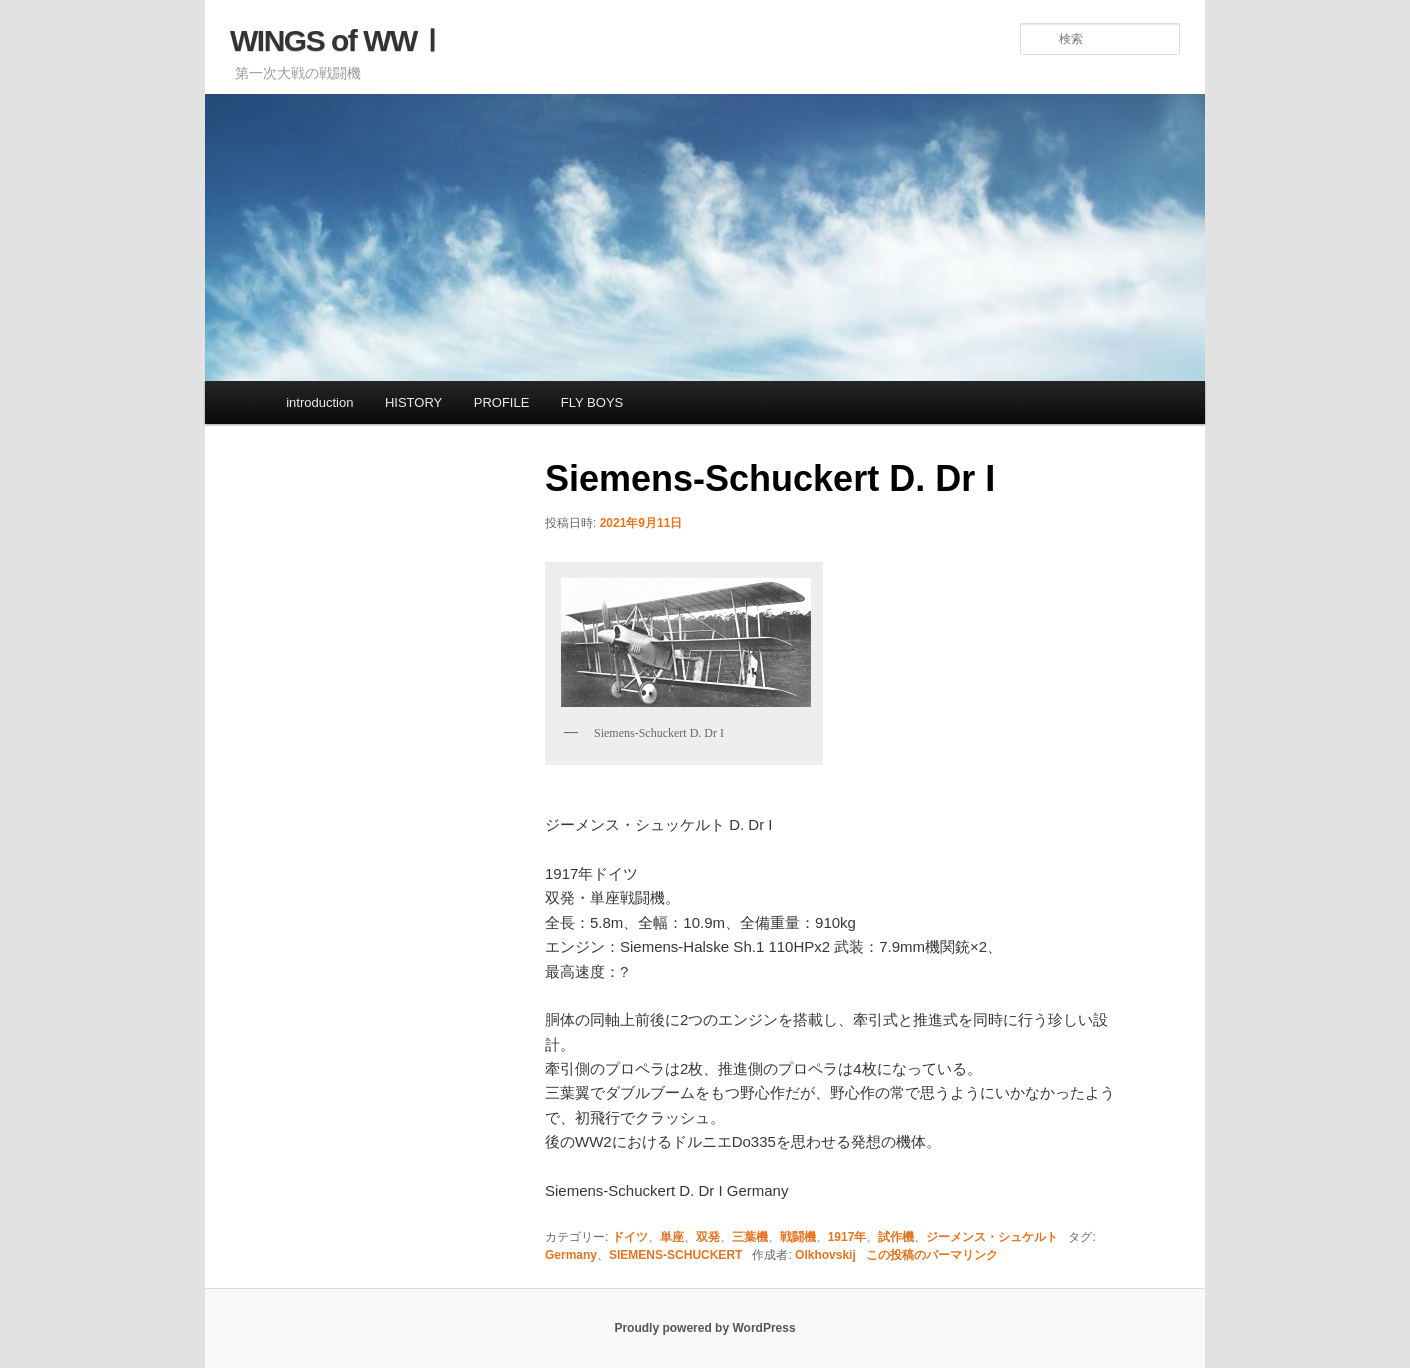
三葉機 (750, 1237)
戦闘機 (798, 1237)
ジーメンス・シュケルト (992, 1237)
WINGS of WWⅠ (337, 40)
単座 (672, 1237)
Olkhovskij (825, 1255)
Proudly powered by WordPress (704, 1328)
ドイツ (630, 1237)
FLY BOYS (592, 402)
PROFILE (502, 402)
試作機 (896, 1237)
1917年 (847, 1237)
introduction (319, 402)
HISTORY (413, 402)
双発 (708, 1237)
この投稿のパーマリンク (932, 1255)
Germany (571, 1255)
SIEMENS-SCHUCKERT (675, 1255)
